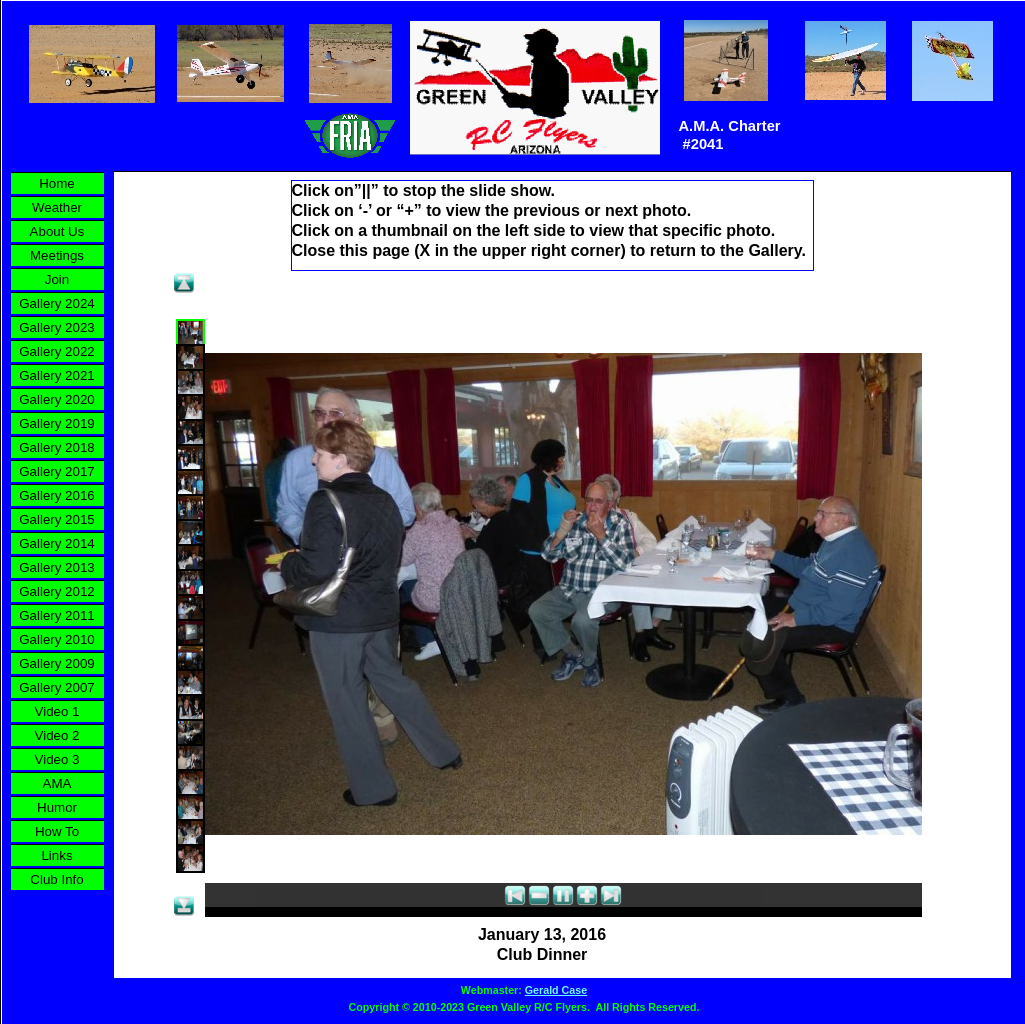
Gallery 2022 (57, 351)
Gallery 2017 (57, 471)
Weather (57, 207)
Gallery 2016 (57, 495)
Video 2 (57, 735)
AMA (57, 783)
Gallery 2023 (57, 327)
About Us (57, 231)
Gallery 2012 (57, 591)
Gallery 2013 (57, 567)
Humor (57, 807)
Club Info (56, 879)
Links (56, 855)
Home (57, 183)
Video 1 (57, 711)
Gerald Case (556, 990)
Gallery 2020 (57, 399)
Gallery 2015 (57, 519)
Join (57, 279)
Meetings (57, 255)
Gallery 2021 (57, 375)
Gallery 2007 (57, 687)
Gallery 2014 (57, 543)
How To (57, 831)
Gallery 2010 (57, 639)
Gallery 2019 (57, 423)
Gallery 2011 (57, 615)
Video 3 (57, 759)
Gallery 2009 (57, 663)
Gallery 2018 (57, 447)
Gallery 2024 (57, 303)
